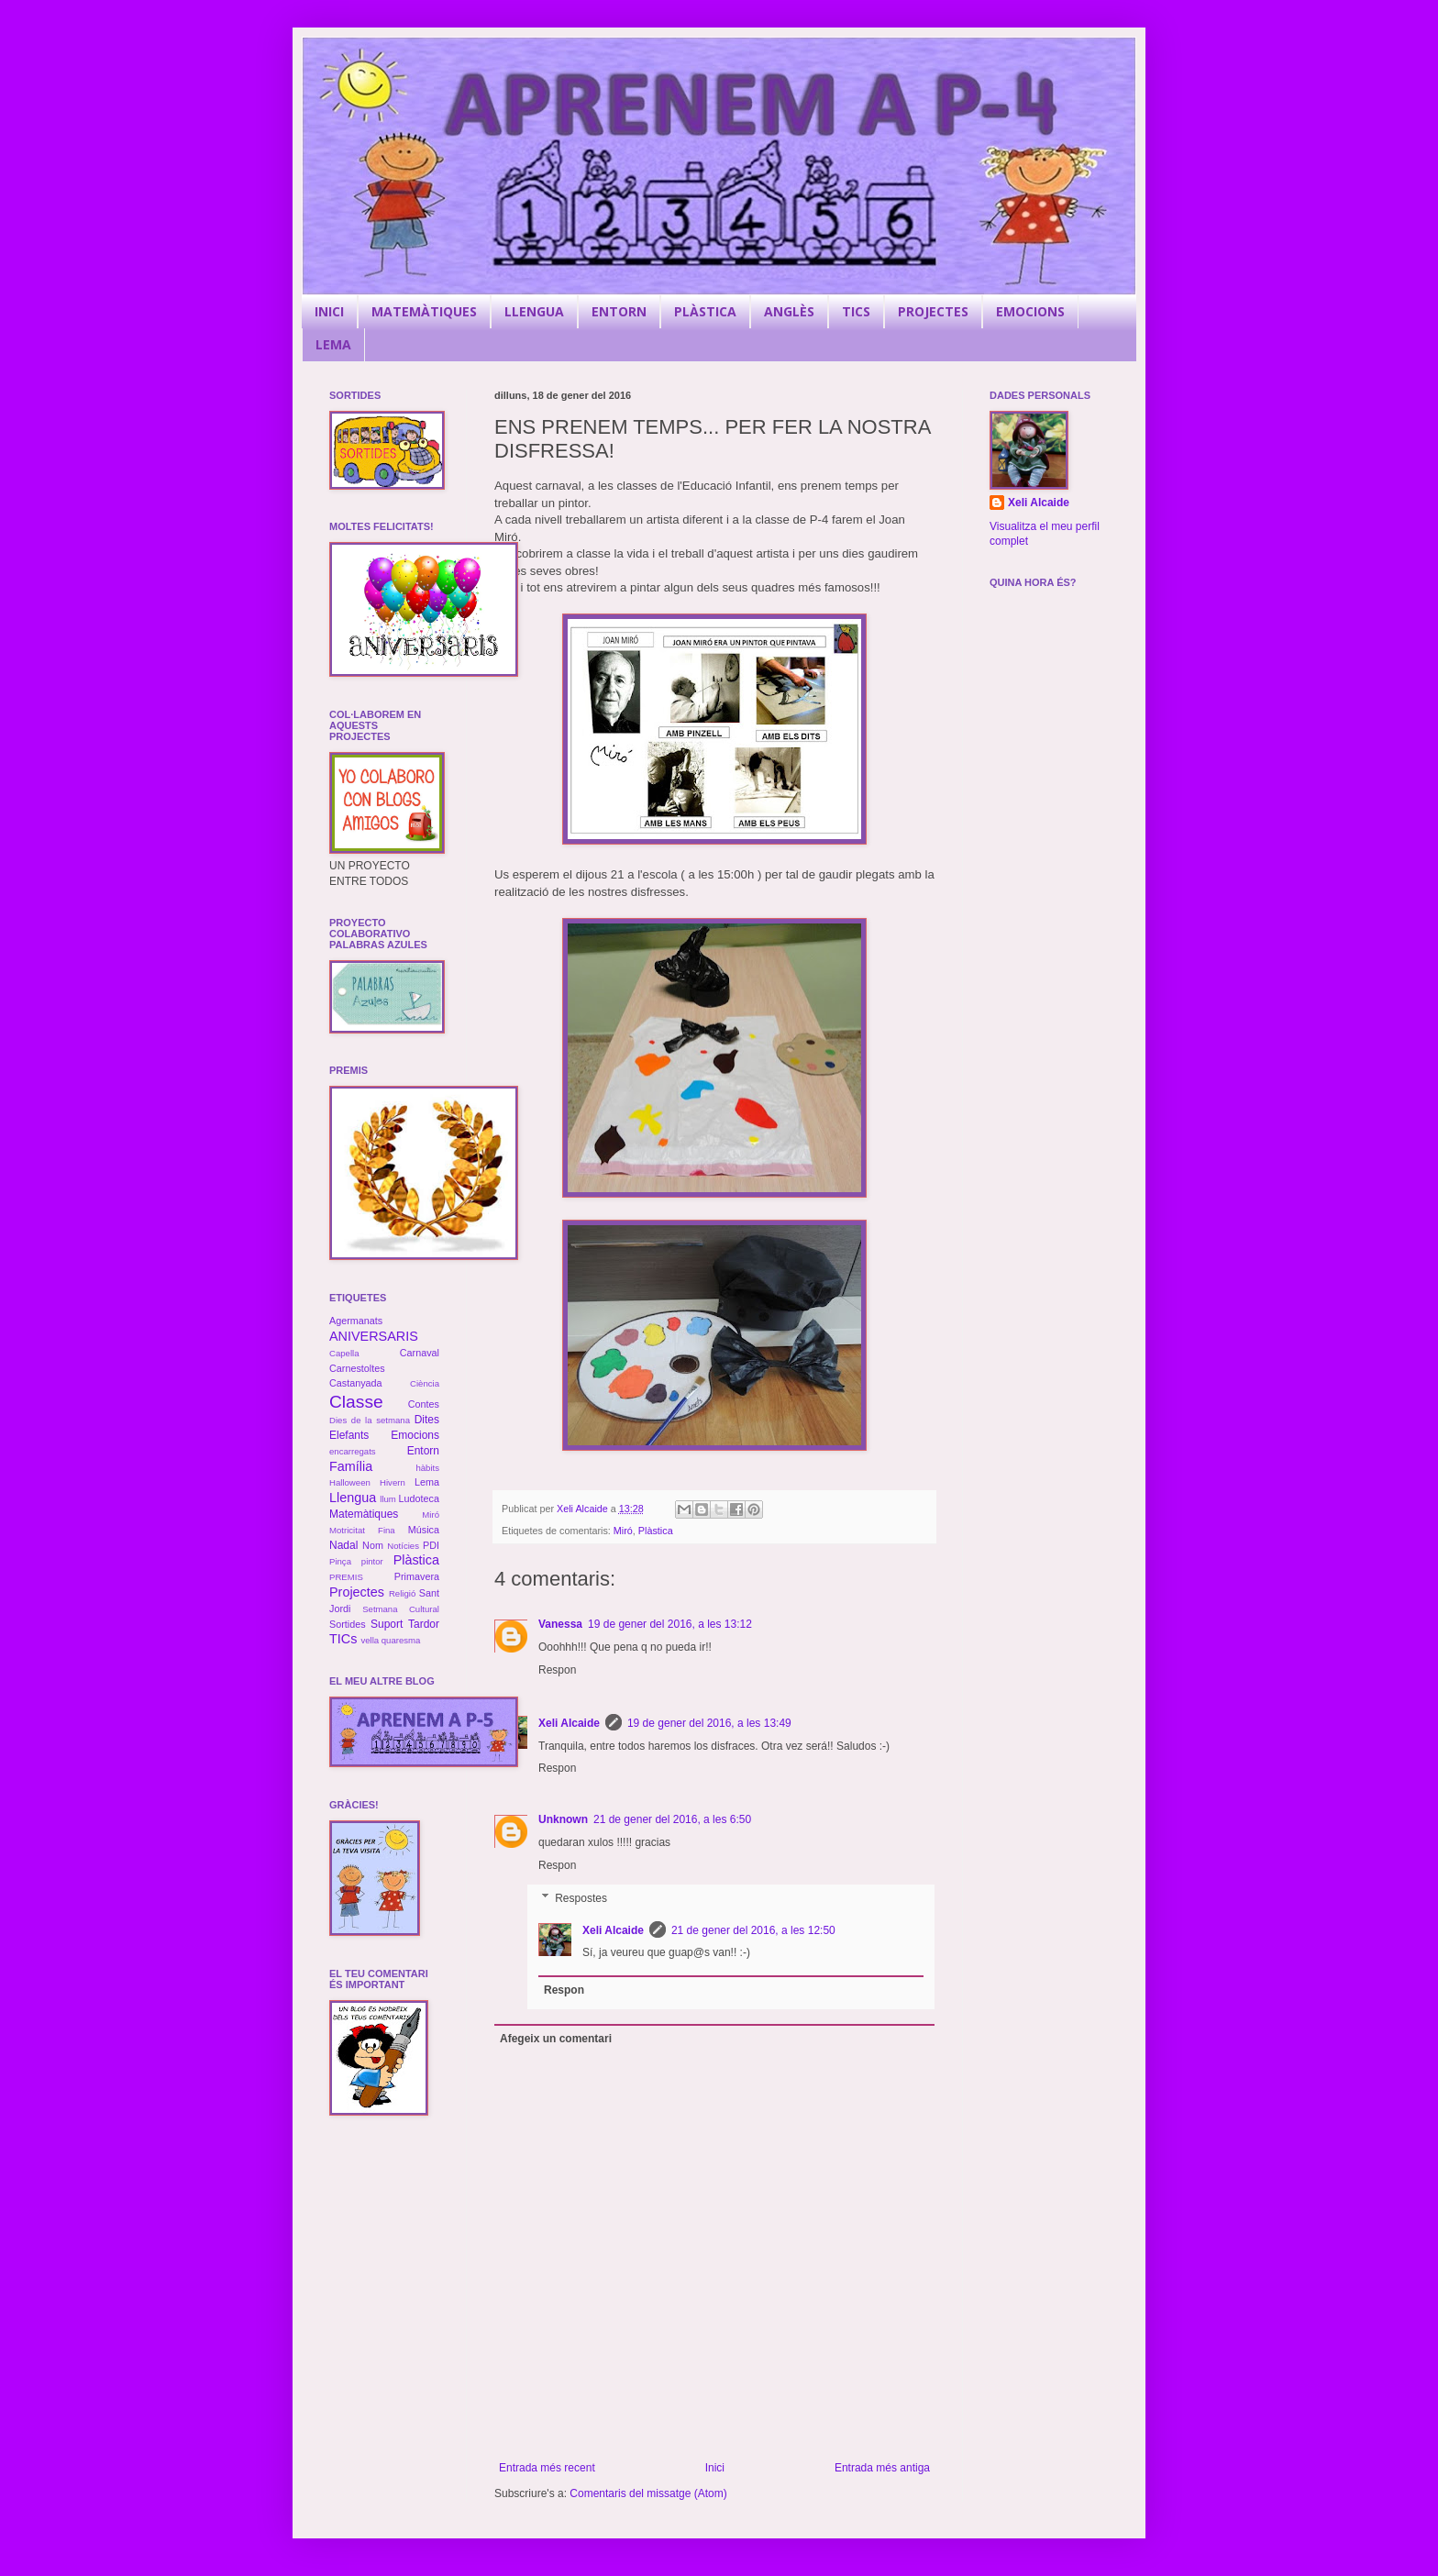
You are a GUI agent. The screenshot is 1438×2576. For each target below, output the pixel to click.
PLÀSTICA (705, 311)
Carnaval (419, 1352)
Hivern (392, 1482)
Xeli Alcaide (569, 1723)
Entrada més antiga (882, 2467)
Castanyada (355, 1382)
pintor (372, 1561)
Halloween (350, 1482)
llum (388, 1499)
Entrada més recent (547, 2467)
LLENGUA (534, 311)
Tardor (423, 1624)
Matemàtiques (363, 1514)
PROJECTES (933, 311)
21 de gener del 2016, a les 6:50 (672, 1819)
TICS (856, 311)
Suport (387, 1624)
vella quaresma (390, 1640)
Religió (402, 1593)
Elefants (349, 1435)
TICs (343, 1638)
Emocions (415, 1435)
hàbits (427, 1468)
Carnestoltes (357, 1368)
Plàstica (655, 1530)
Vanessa (560, 1624)
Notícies (403, 1546)
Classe (356, 1401)
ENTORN (619, 311)
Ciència (424, 1383)
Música (423, 1529)
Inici (715, 2467)
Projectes (356, 1592)
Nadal (343, 1545)
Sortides (347, 1624)
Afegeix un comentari (556, 2038)
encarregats (352, 1451)
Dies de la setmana (369, 1420)
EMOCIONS (1030, 311)
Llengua (352, 1497)
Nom (372, 1545)
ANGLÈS (789, 311)
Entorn (423, 1450)
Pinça (340, 1561)
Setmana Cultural (400, 1609)
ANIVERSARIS (373, 1336)
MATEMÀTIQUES (424, 311)
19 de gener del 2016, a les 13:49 (709, 1723)
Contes (423, 1404)
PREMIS (346, 1577)
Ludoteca (419, 1498)
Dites (427, 1419)
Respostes (581, 1898)
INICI (329, 311)
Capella (344, 1353)
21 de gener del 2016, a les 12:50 (753, 1930)
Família (350, 1466)
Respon (557, 1670)
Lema (427, 1481)
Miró (623, 1530)
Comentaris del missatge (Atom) (648, 2493)
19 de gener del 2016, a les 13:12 (670, 1624)
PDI (431, 1545)
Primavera (416, 1576)
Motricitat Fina (362, 1530)
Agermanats (355, 1320)
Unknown (563, 1819)
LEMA (333, 344)
